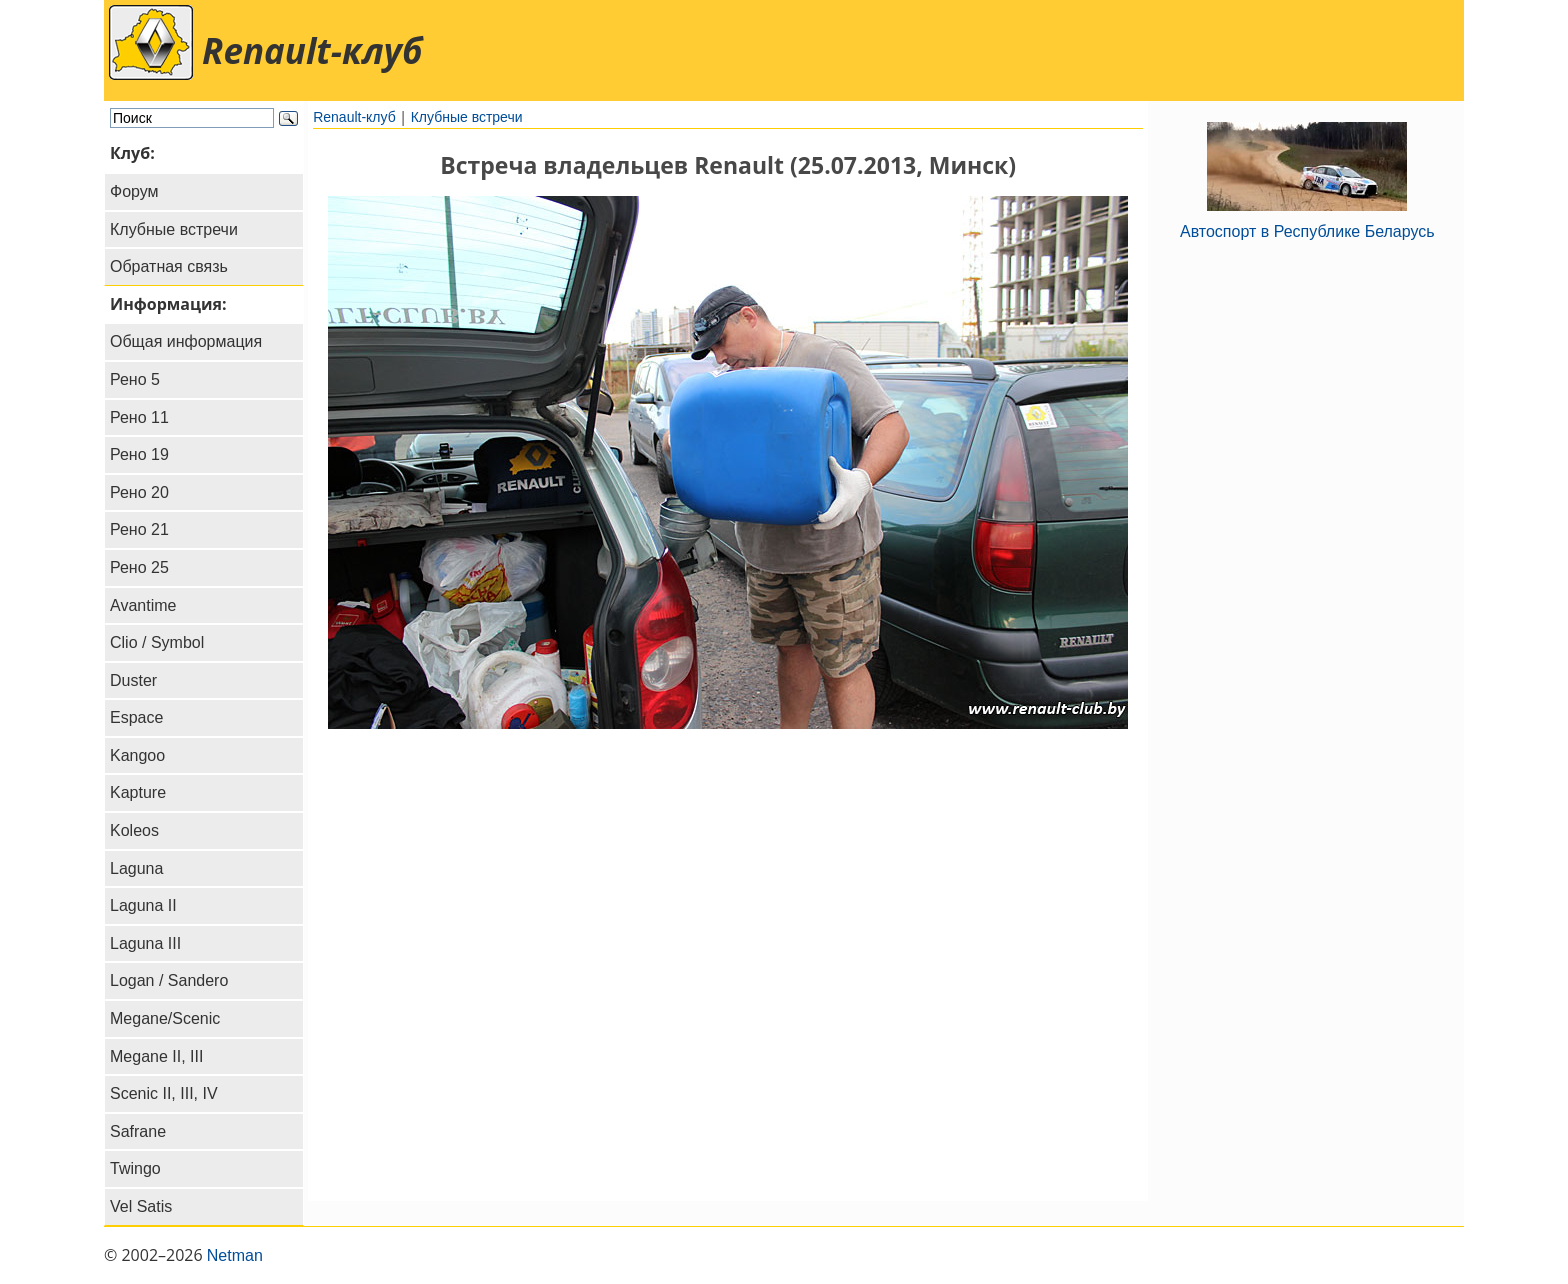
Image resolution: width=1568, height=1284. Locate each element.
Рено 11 (139, 417)
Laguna (136, 868)
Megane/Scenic (165, 1018)
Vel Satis (141, 1206)
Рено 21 (139, 529)
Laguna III (145, 943)
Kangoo (137, 755)
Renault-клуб (354, 117)
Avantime (143, 605)
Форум (134, 191)
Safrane (138, 1131)
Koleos (134, 830)
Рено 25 (139, 567)
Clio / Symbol (157, 642)
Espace (136, 717)
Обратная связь (169, 266)
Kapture (138, 792)
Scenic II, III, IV (164, 1093)
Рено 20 (139, 492)
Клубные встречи (174, 229)
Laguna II (143, 905)
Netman (235, 1255)
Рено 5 (135, 379)
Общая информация (186, 341)
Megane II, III (156, 1056)
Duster (133, 680)
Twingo (135, 1168)
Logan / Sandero (169, 980)
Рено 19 (139, 454)
